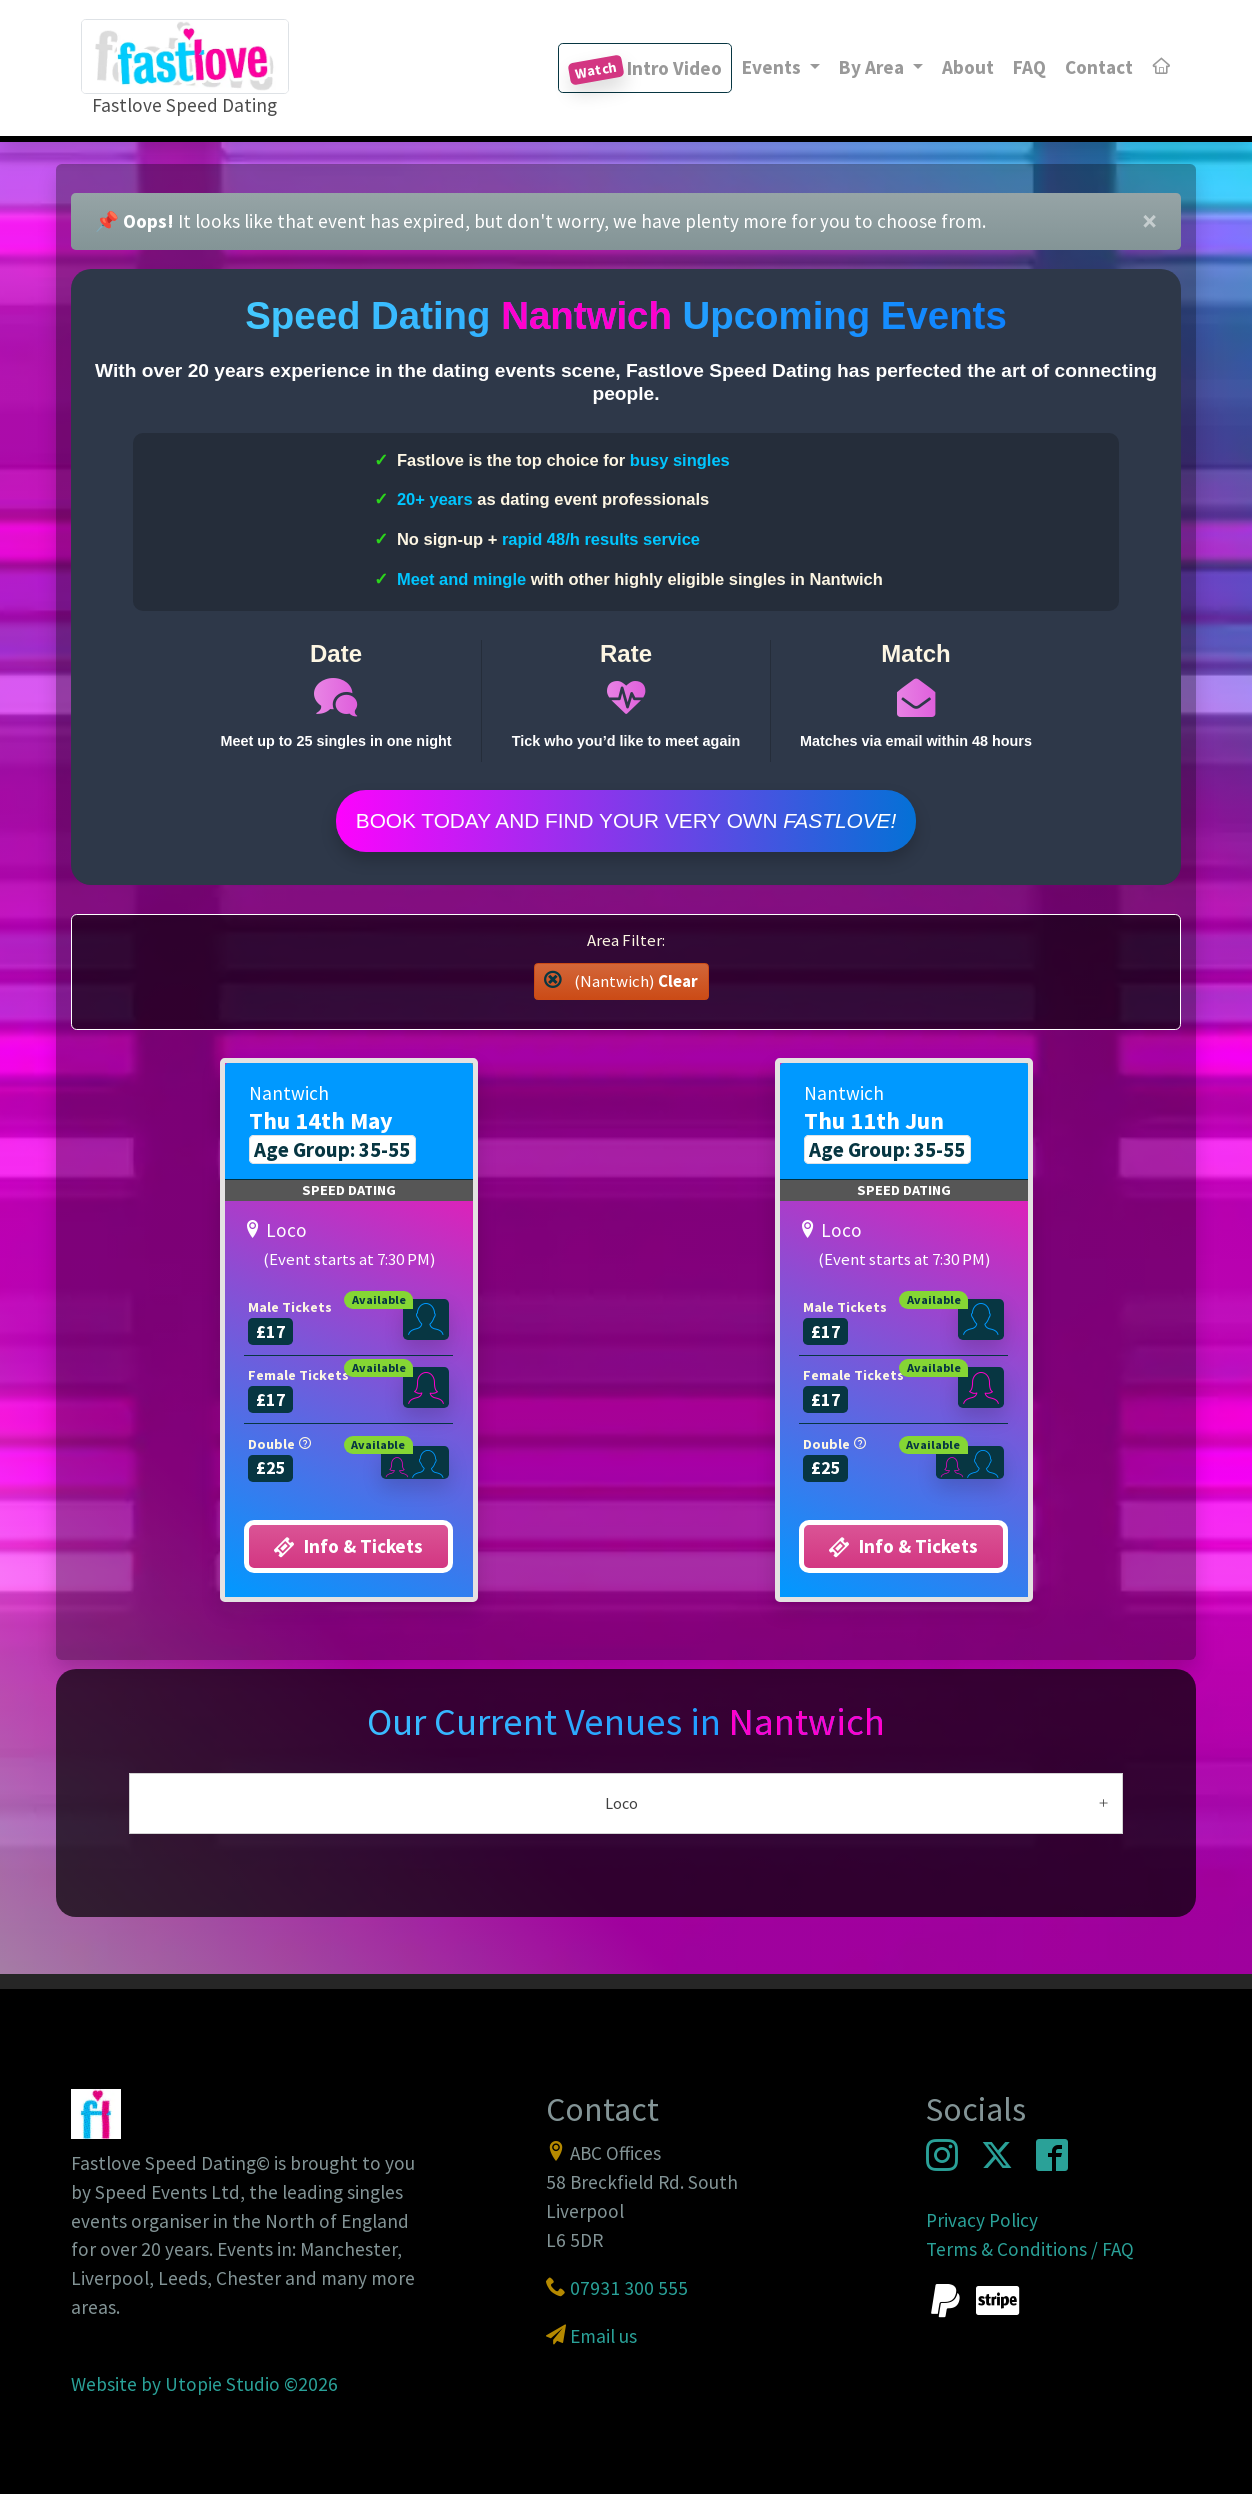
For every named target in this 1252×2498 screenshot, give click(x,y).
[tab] (626, 1806)
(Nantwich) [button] (621, 984)
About (968, 67)
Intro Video (645, 70)
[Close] (1149, 222)
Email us (603, 2339)
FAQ (1029, 67)
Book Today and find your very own (626, 822)
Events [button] (773, 67)
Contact (1099, 67)
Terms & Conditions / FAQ (1030, 2252)
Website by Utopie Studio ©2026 (204, 2387)
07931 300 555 (629, 2291)
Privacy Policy (982, 2223)
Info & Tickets (348, 1550)
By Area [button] (873, 67)
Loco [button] (621, 1806)
